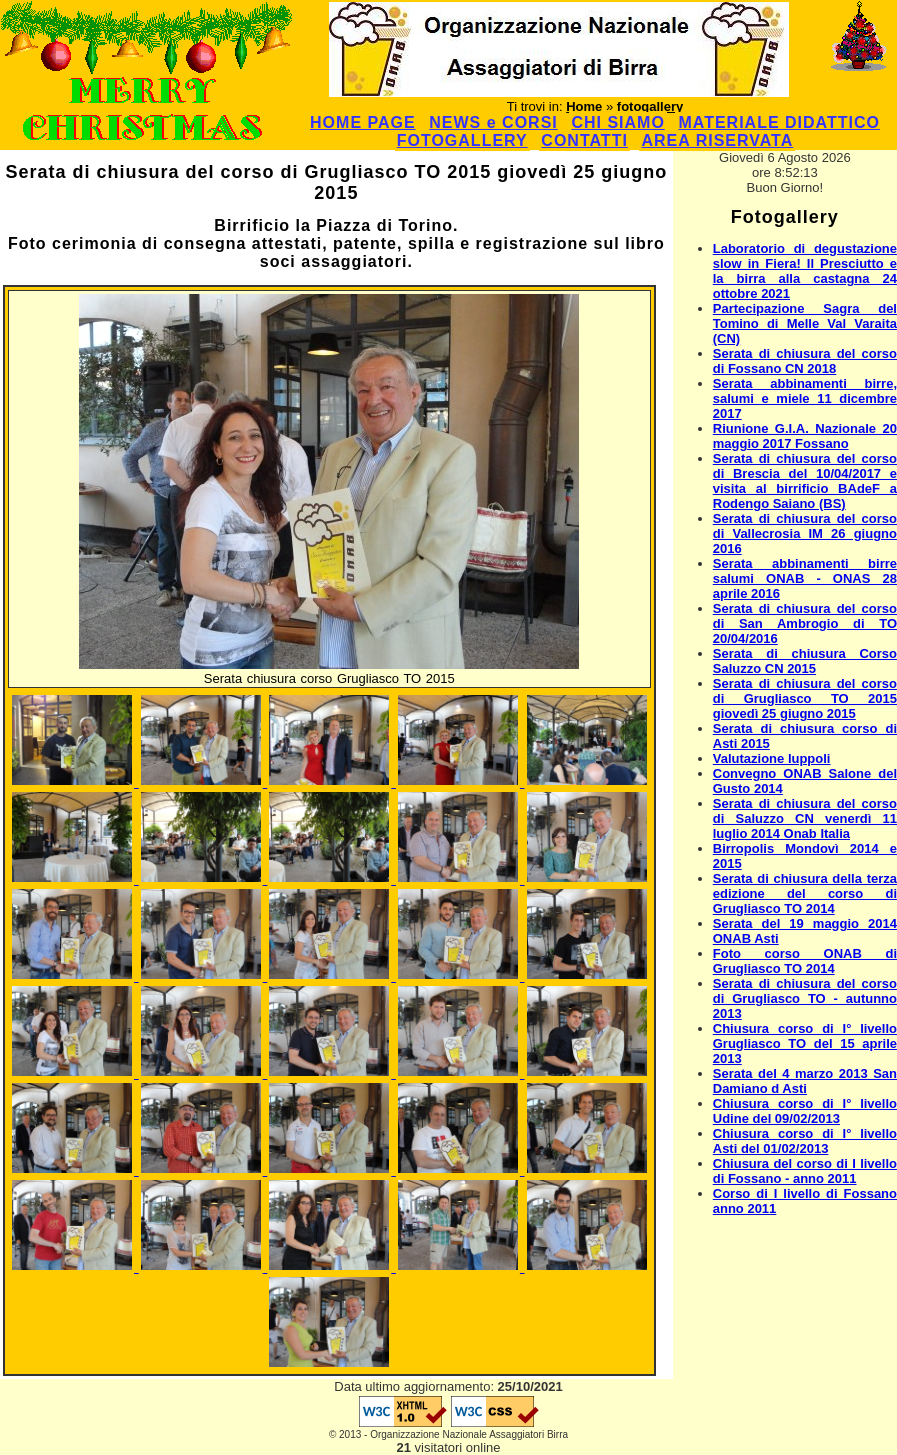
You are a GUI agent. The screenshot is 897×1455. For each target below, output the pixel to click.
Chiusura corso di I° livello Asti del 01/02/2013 (805, 1141)
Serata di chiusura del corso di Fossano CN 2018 (805, 361)
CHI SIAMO (617, 122)
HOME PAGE (363, 122)
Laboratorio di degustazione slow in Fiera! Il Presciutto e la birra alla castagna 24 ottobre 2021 (805, 271)
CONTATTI (584, 140)
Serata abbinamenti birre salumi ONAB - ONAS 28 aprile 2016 (805, 578)
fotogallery (650, 106)
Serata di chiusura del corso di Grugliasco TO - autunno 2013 (805, 998)
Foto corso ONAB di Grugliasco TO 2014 (805, 961)
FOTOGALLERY (462, 140)
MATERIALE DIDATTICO (779, 122)
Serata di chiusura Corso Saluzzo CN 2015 (805, 661)
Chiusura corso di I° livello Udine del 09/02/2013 (805, 1111)
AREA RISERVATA (717, 140)
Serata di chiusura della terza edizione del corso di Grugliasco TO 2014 (805, 893)
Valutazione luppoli (772, 758)
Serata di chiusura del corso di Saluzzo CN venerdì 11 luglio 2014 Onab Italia (805, 818)
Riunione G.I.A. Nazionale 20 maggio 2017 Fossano (805, 436)
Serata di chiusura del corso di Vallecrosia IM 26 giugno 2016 (805, 533)
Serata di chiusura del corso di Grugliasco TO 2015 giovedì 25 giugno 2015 (805, 698)
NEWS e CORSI (493, 122)
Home (584, 106)
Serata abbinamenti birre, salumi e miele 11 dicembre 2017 (805, 398)
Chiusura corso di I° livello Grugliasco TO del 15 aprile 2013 (805, 1043)
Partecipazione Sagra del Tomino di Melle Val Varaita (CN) (805, 323)
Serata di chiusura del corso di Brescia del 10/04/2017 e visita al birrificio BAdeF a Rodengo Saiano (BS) (805, 481)
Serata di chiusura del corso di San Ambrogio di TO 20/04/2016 (805, 623)
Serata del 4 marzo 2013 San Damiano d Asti (805, 1081)
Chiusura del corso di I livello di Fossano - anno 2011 (805, 1171)
